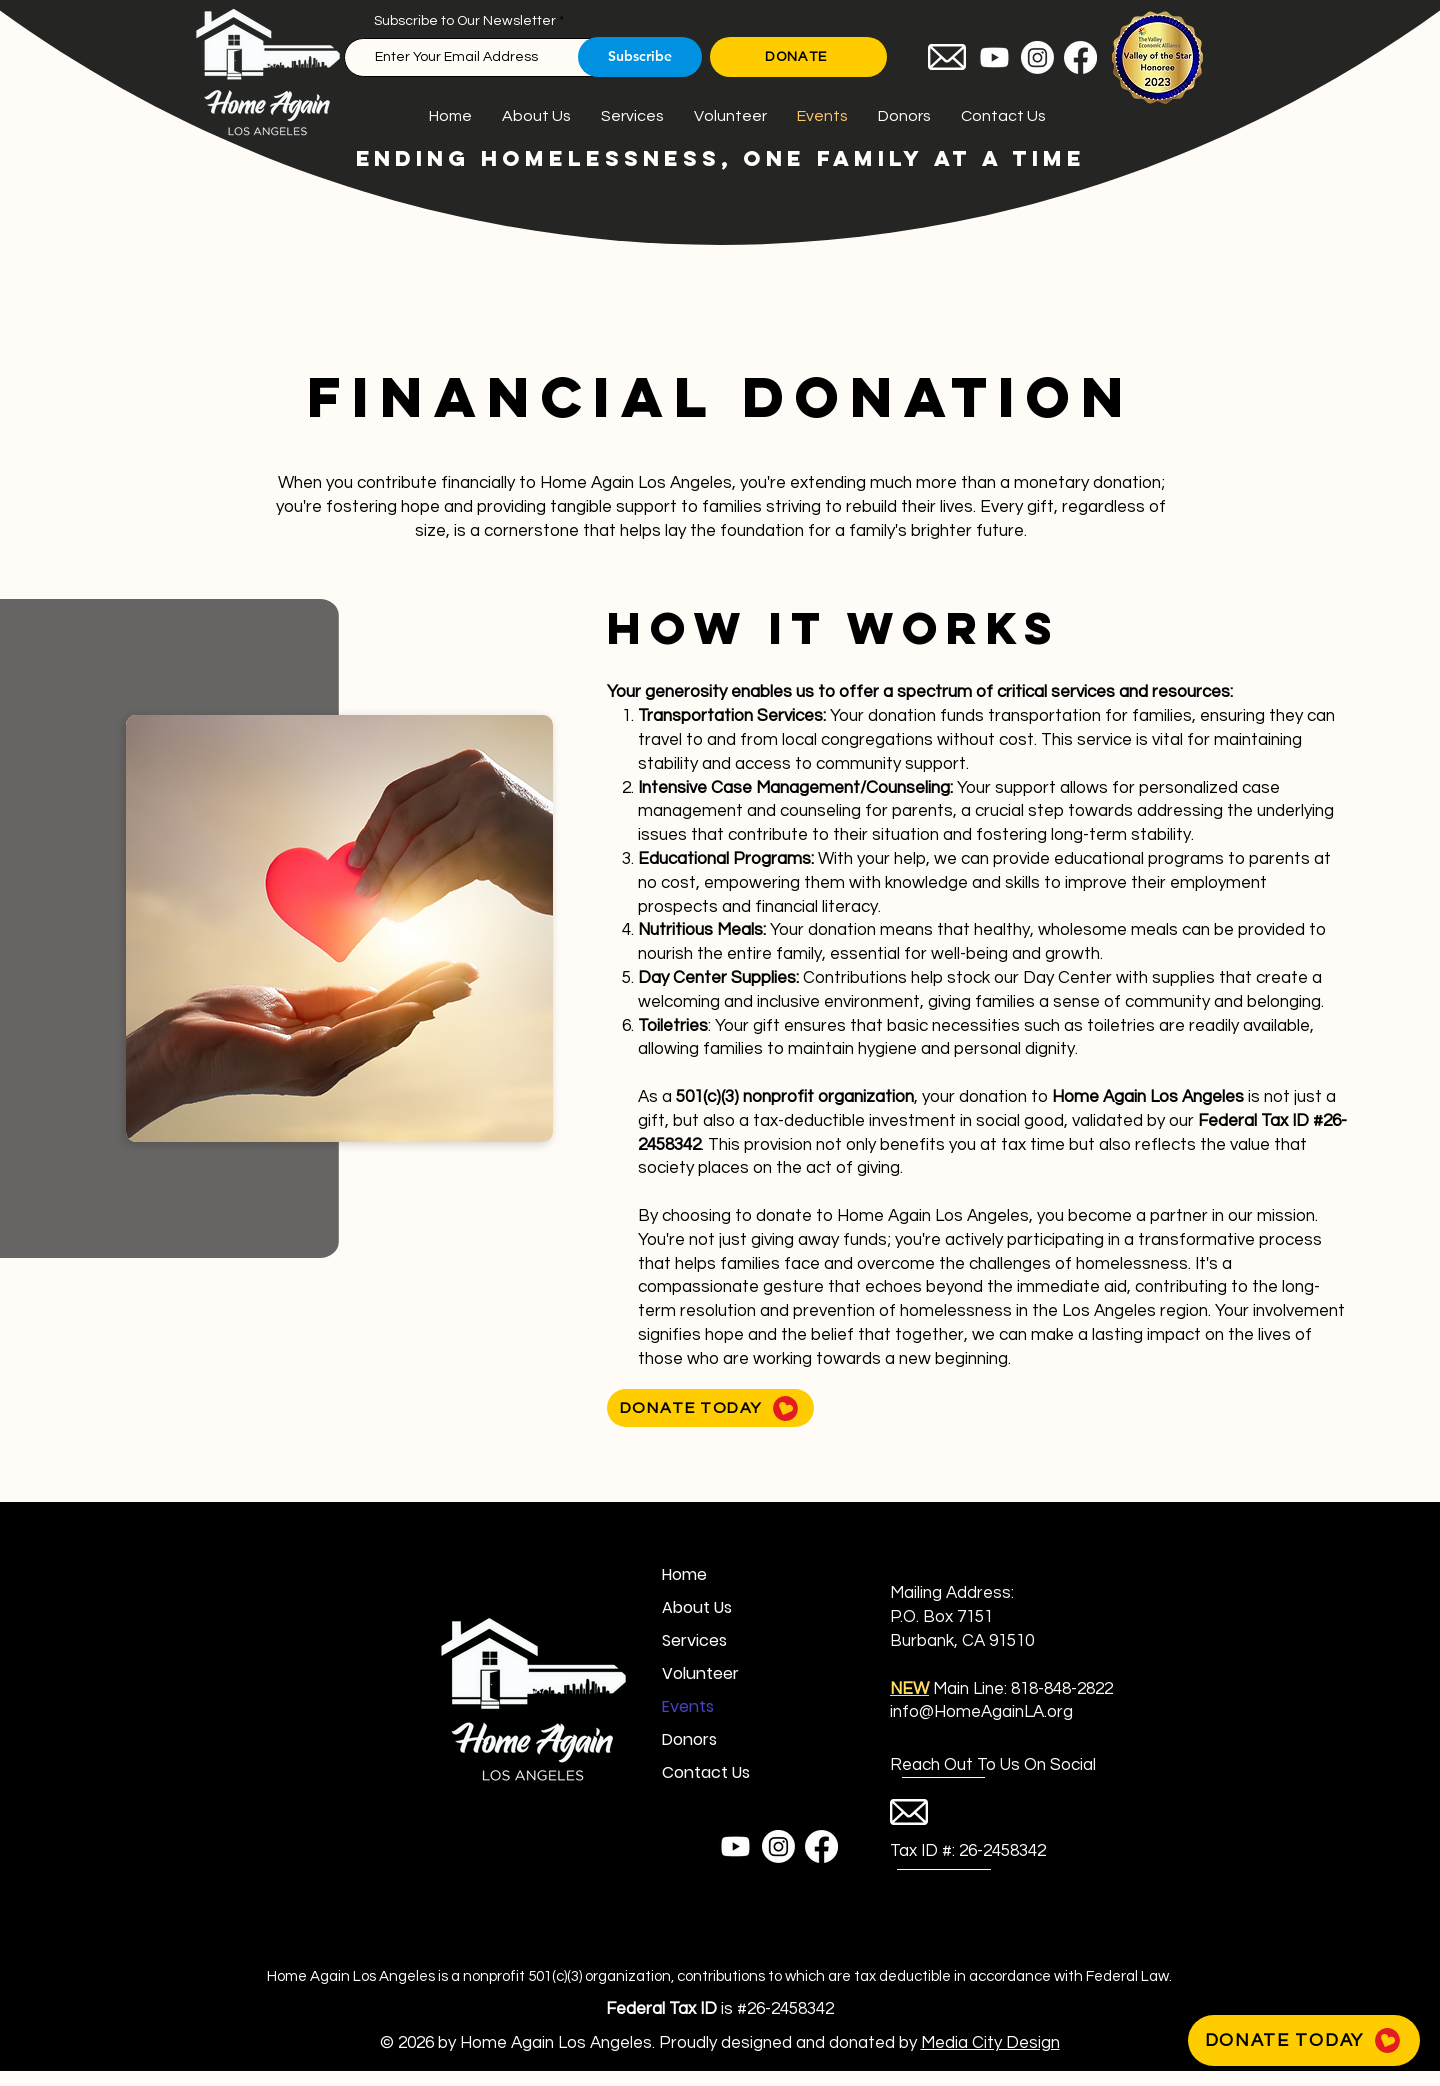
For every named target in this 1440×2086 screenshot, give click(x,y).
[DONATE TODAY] (710, 1408)
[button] (963, 1765)
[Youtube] (994, 57)
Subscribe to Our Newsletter (465, 21)
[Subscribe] (640, 57)
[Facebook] (1080, 57)
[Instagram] (1037, 57)
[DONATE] (798, 57)
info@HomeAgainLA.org (981, 1712)
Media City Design (990, 2043)
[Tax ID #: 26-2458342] (968, 1851)
